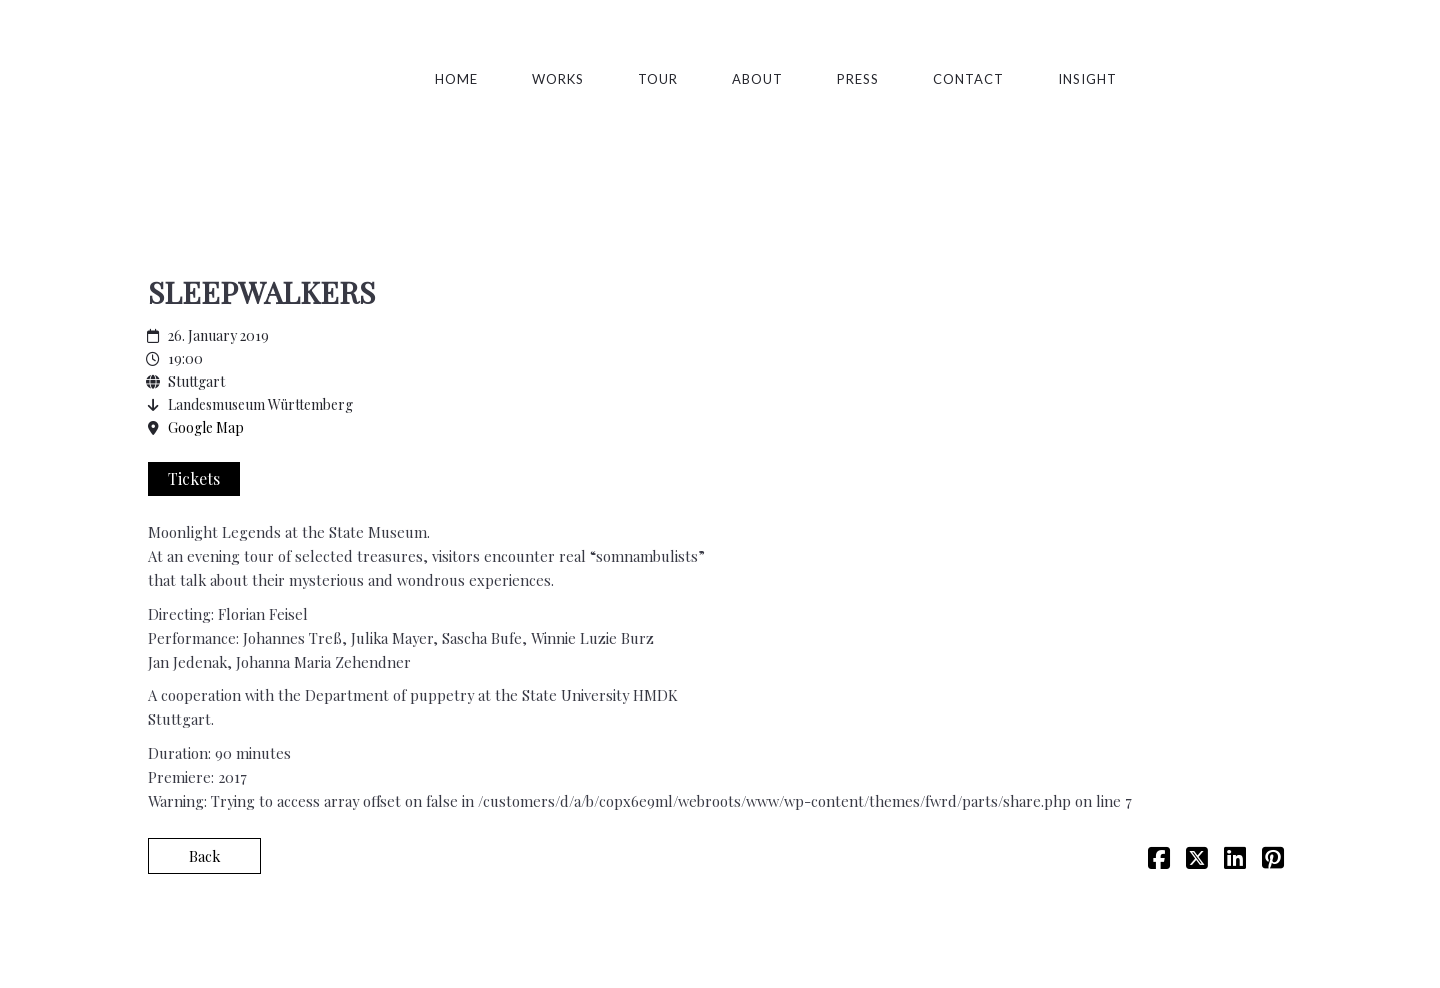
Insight (1087, 79)
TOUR (658, 79)
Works (558, 79)
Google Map (206, 427)
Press (858, 79)
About (757, 79)
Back (204, 856)
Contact (968, 79)
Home (456, 79)
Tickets (194, 478)
